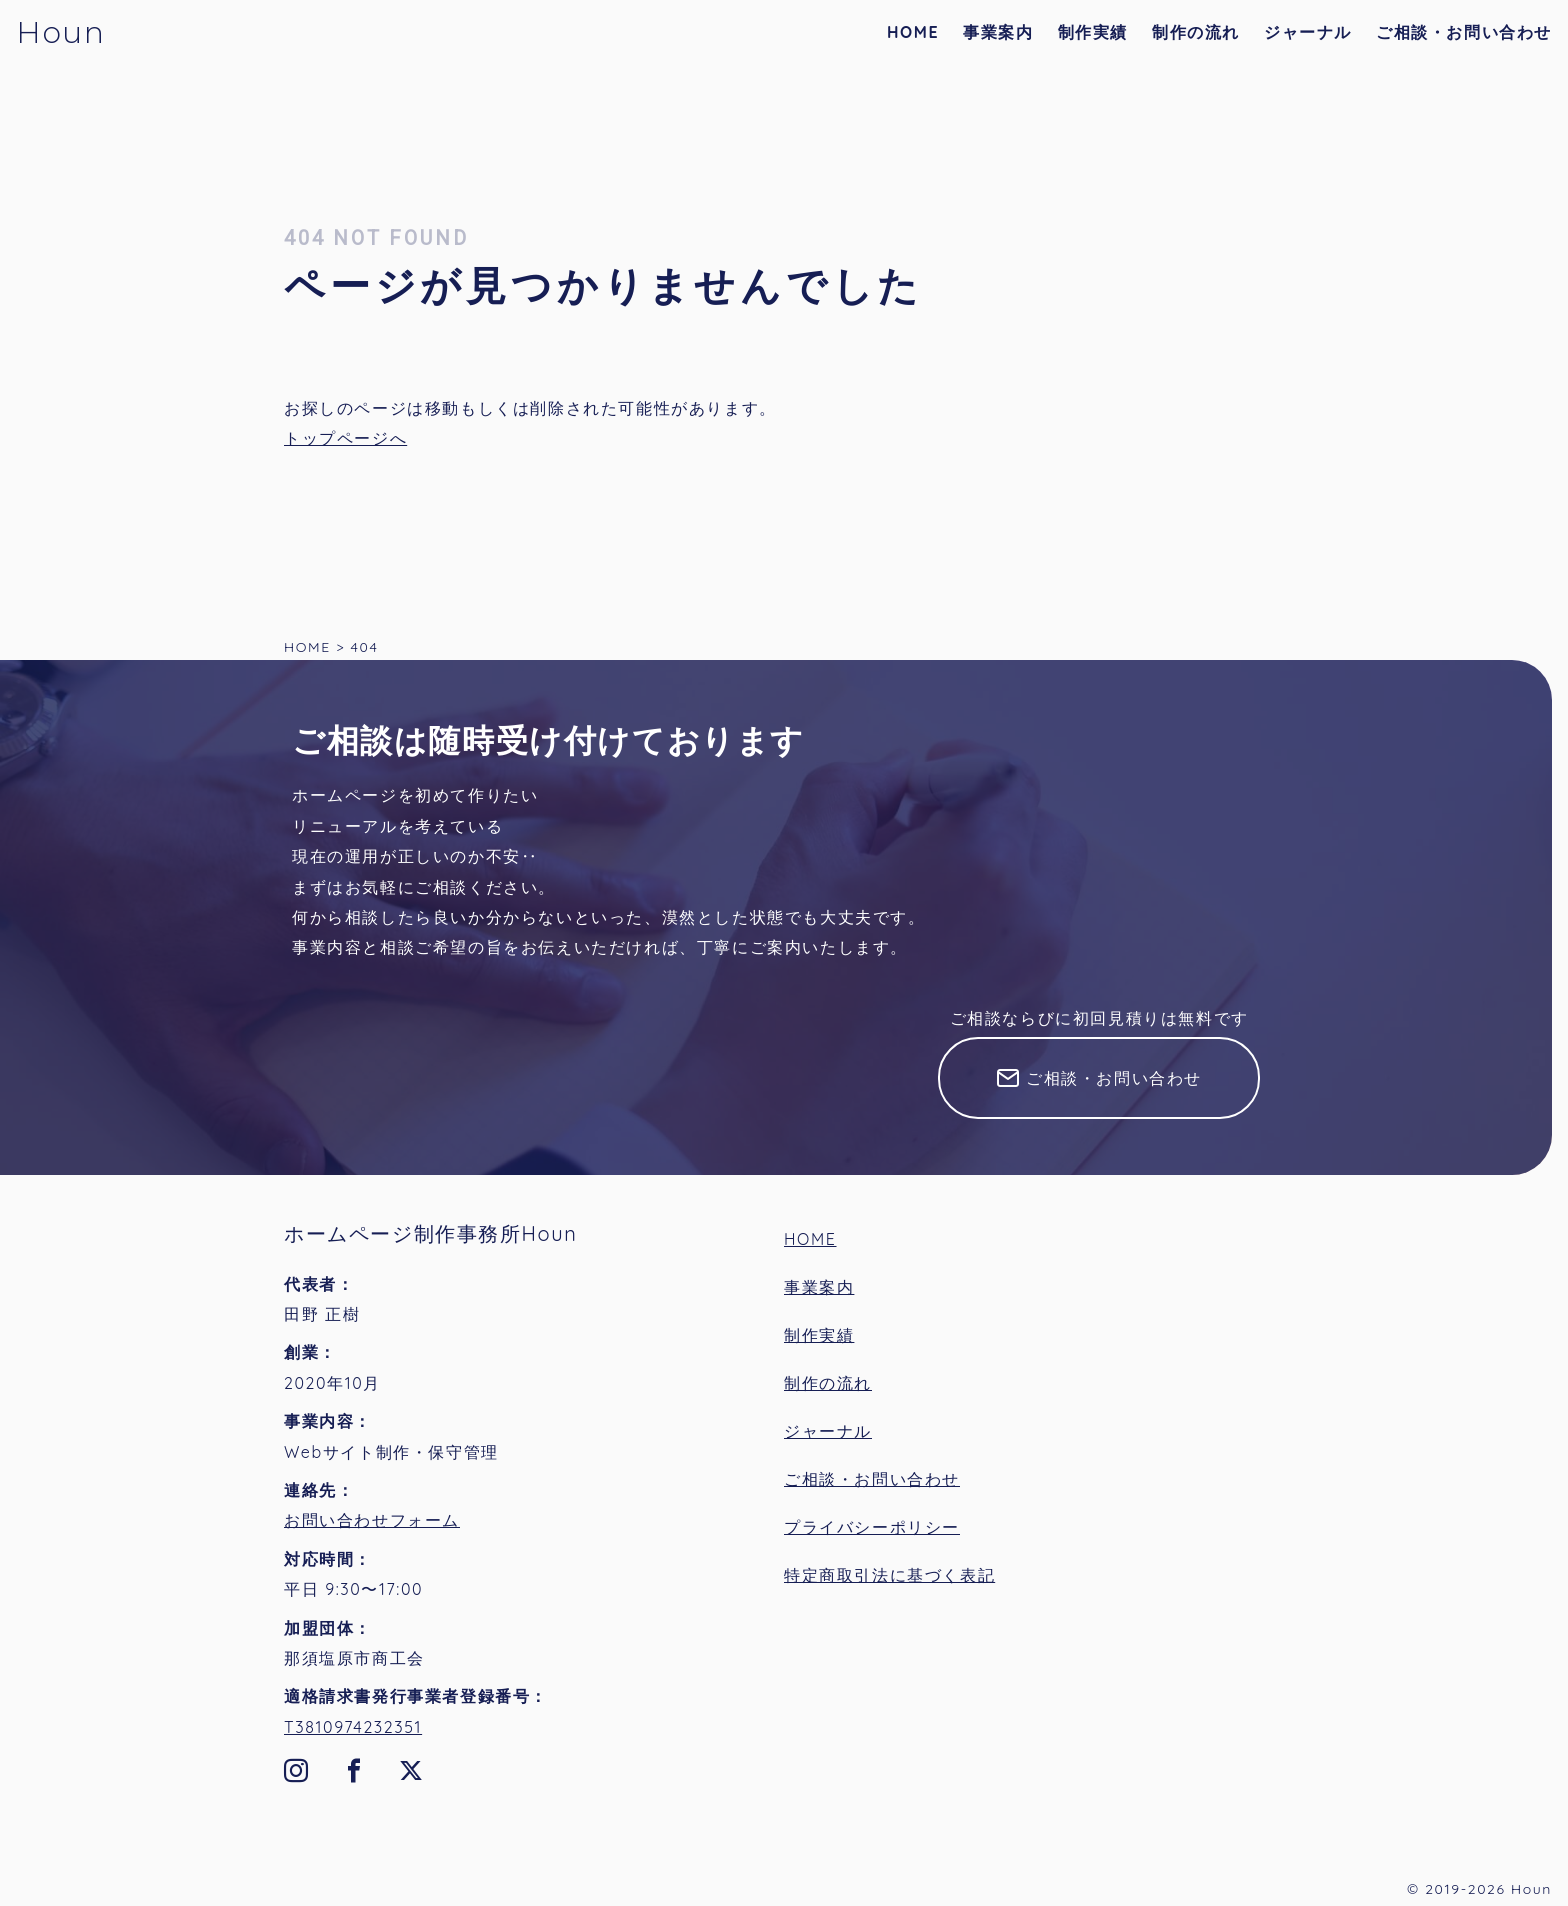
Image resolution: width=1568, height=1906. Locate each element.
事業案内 (998, 32)
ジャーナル (1308, 32)
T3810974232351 (353, 1727)
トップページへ (345, 438)
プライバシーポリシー (872, 1527)
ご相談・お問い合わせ (1464, 32)
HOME (913, 32)
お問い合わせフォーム (372, 1520)
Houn (60, 32)
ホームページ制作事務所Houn (430, 1233)
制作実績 (1093, 32)
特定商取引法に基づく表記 (889, 1575)
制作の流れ (1196, 32)
